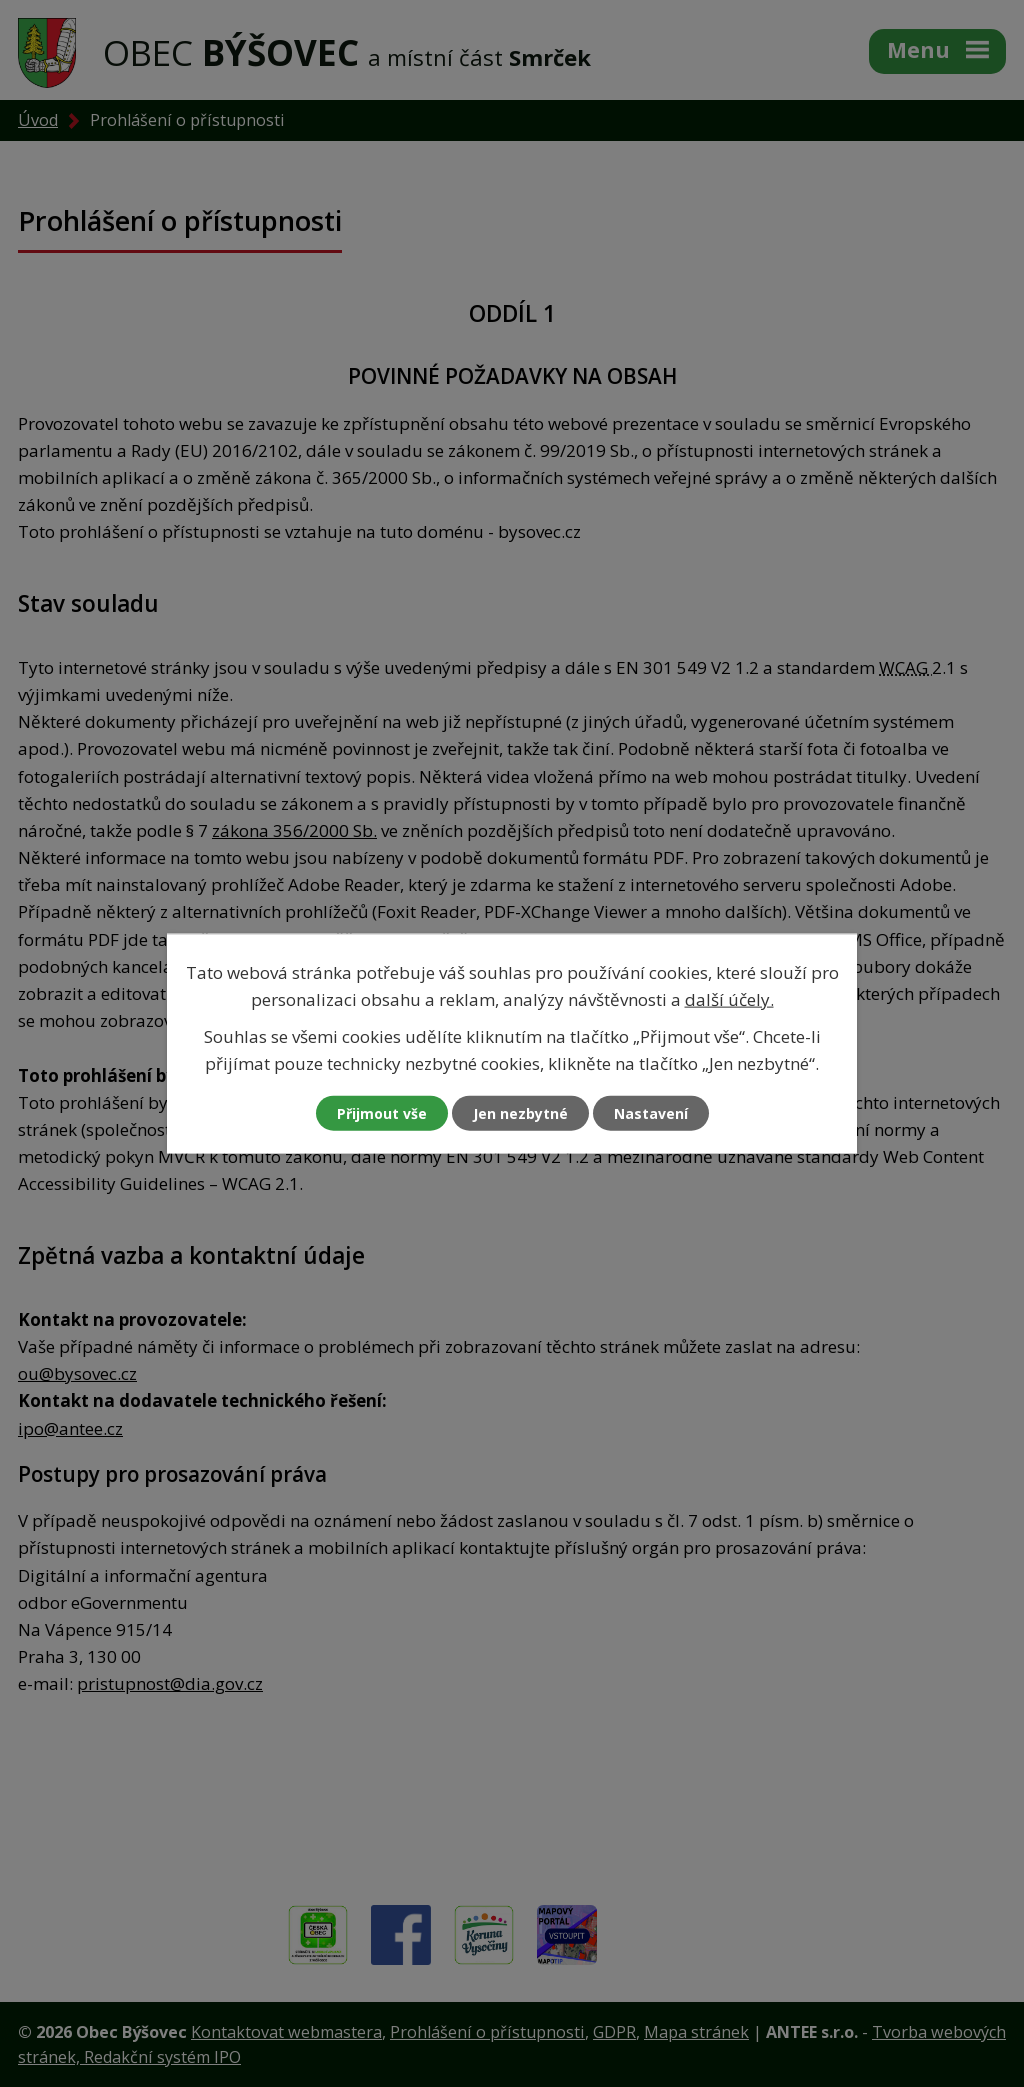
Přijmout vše (382, 1113)
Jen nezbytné (520, 1113)
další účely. (729, 998)
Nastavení (651, 1113)
